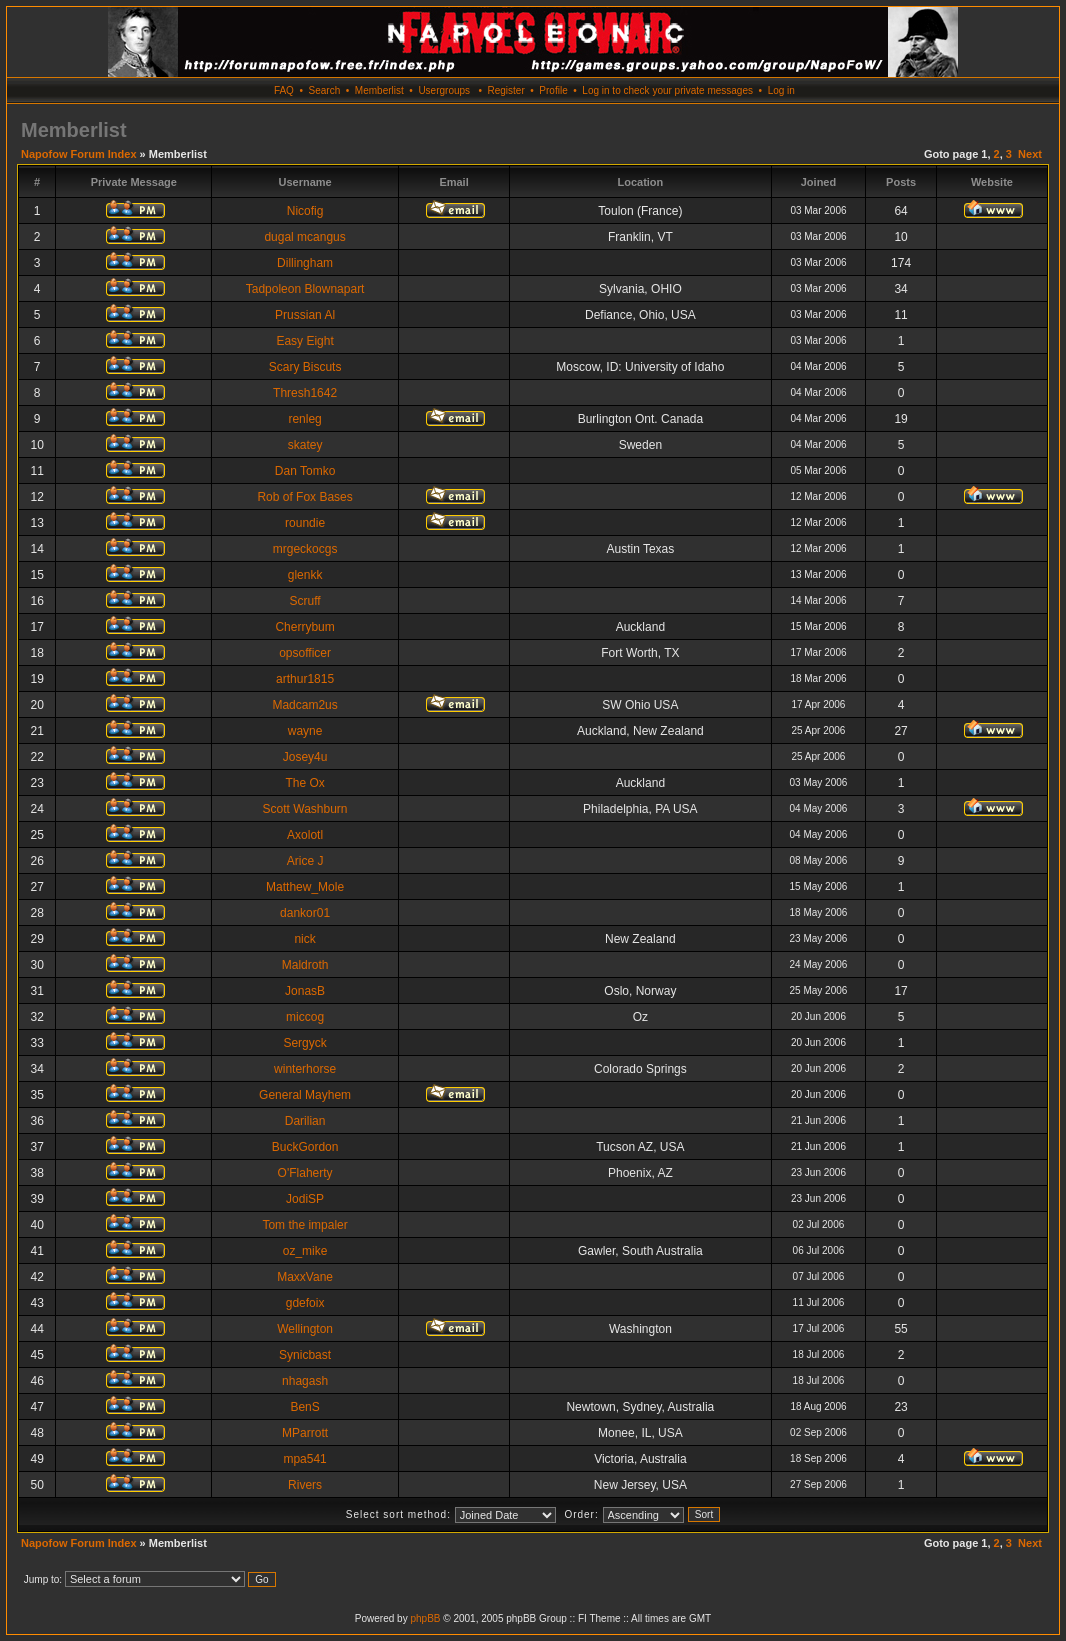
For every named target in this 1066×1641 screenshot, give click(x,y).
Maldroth (305, 965)
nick (304, 939)
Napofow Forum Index (79, 154)
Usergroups (444, 90)
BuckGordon (305, 1147)
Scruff (305, 601)
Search (325, 90)
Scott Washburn (305, 809)
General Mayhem (305, 1095)
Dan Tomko (305, 471)
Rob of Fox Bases (304, 497)
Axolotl (305, 835)
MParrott (305, 1433)
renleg (304, 419)
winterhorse (305, 1069)
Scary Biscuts (305, 367)
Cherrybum (304, 627)
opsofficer (305, 653)
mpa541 (304, 1459)
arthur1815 (305, 679)
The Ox (304, 783)
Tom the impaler (304, 1225)
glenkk (305, 575)
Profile (553, 90)
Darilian (305, 1121)
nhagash (305, 1381)
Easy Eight (304, 341)
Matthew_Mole (305, 887)
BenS (304, 1407)
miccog (305, 1017)
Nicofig (305, 211)
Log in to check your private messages (667, 90)
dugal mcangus (304, 237)
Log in (781, 90)
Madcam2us (304, 705)
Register (505, 90)
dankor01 (305, 913)
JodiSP (305, 1199)
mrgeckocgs (305, 549)
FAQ (284, 90)
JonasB (305, 991)
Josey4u (305, 757)
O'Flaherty (305, 1173)
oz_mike (305, 1251)
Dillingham (305, 263)
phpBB (425, 1618)
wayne (305, 731)
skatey (305, 445)
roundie (305, 523)
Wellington (305, 1329)
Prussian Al (305, 315)
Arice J (305, 861)
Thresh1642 (305, 393)
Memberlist (379, 90)
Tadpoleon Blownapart (305, 289)
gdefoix (305, 1303)
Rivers (305, 1485)
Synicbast (305, 1355)
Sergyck (304, 1043)
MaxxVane (305, 1277)
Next (1030, 154)
